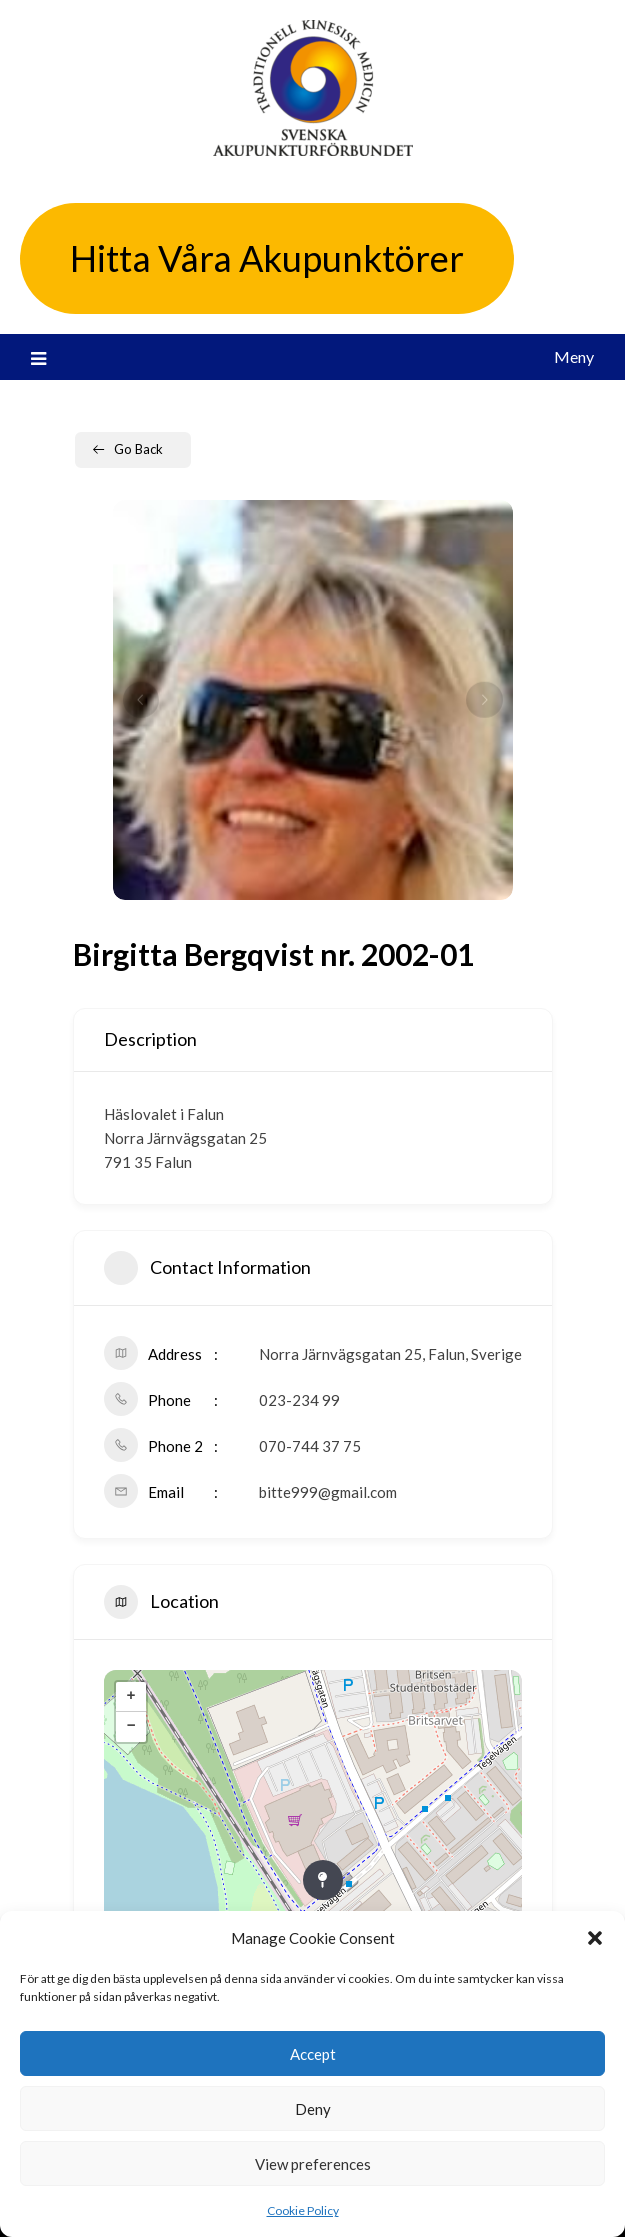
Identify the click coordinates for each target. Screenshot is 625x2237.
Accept (313, 2054)
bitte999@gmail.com (328, 1492)
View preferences (313, 2164)
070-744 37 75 (310, 1446)
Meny (574, 356)
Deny (313, 2109)
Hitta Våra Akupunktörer (267, 258)
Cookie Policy (303, 2210)
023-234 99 (299, 1400)
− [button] (130, 1727)
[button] (595, 1938)
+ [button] (130, 1697)
